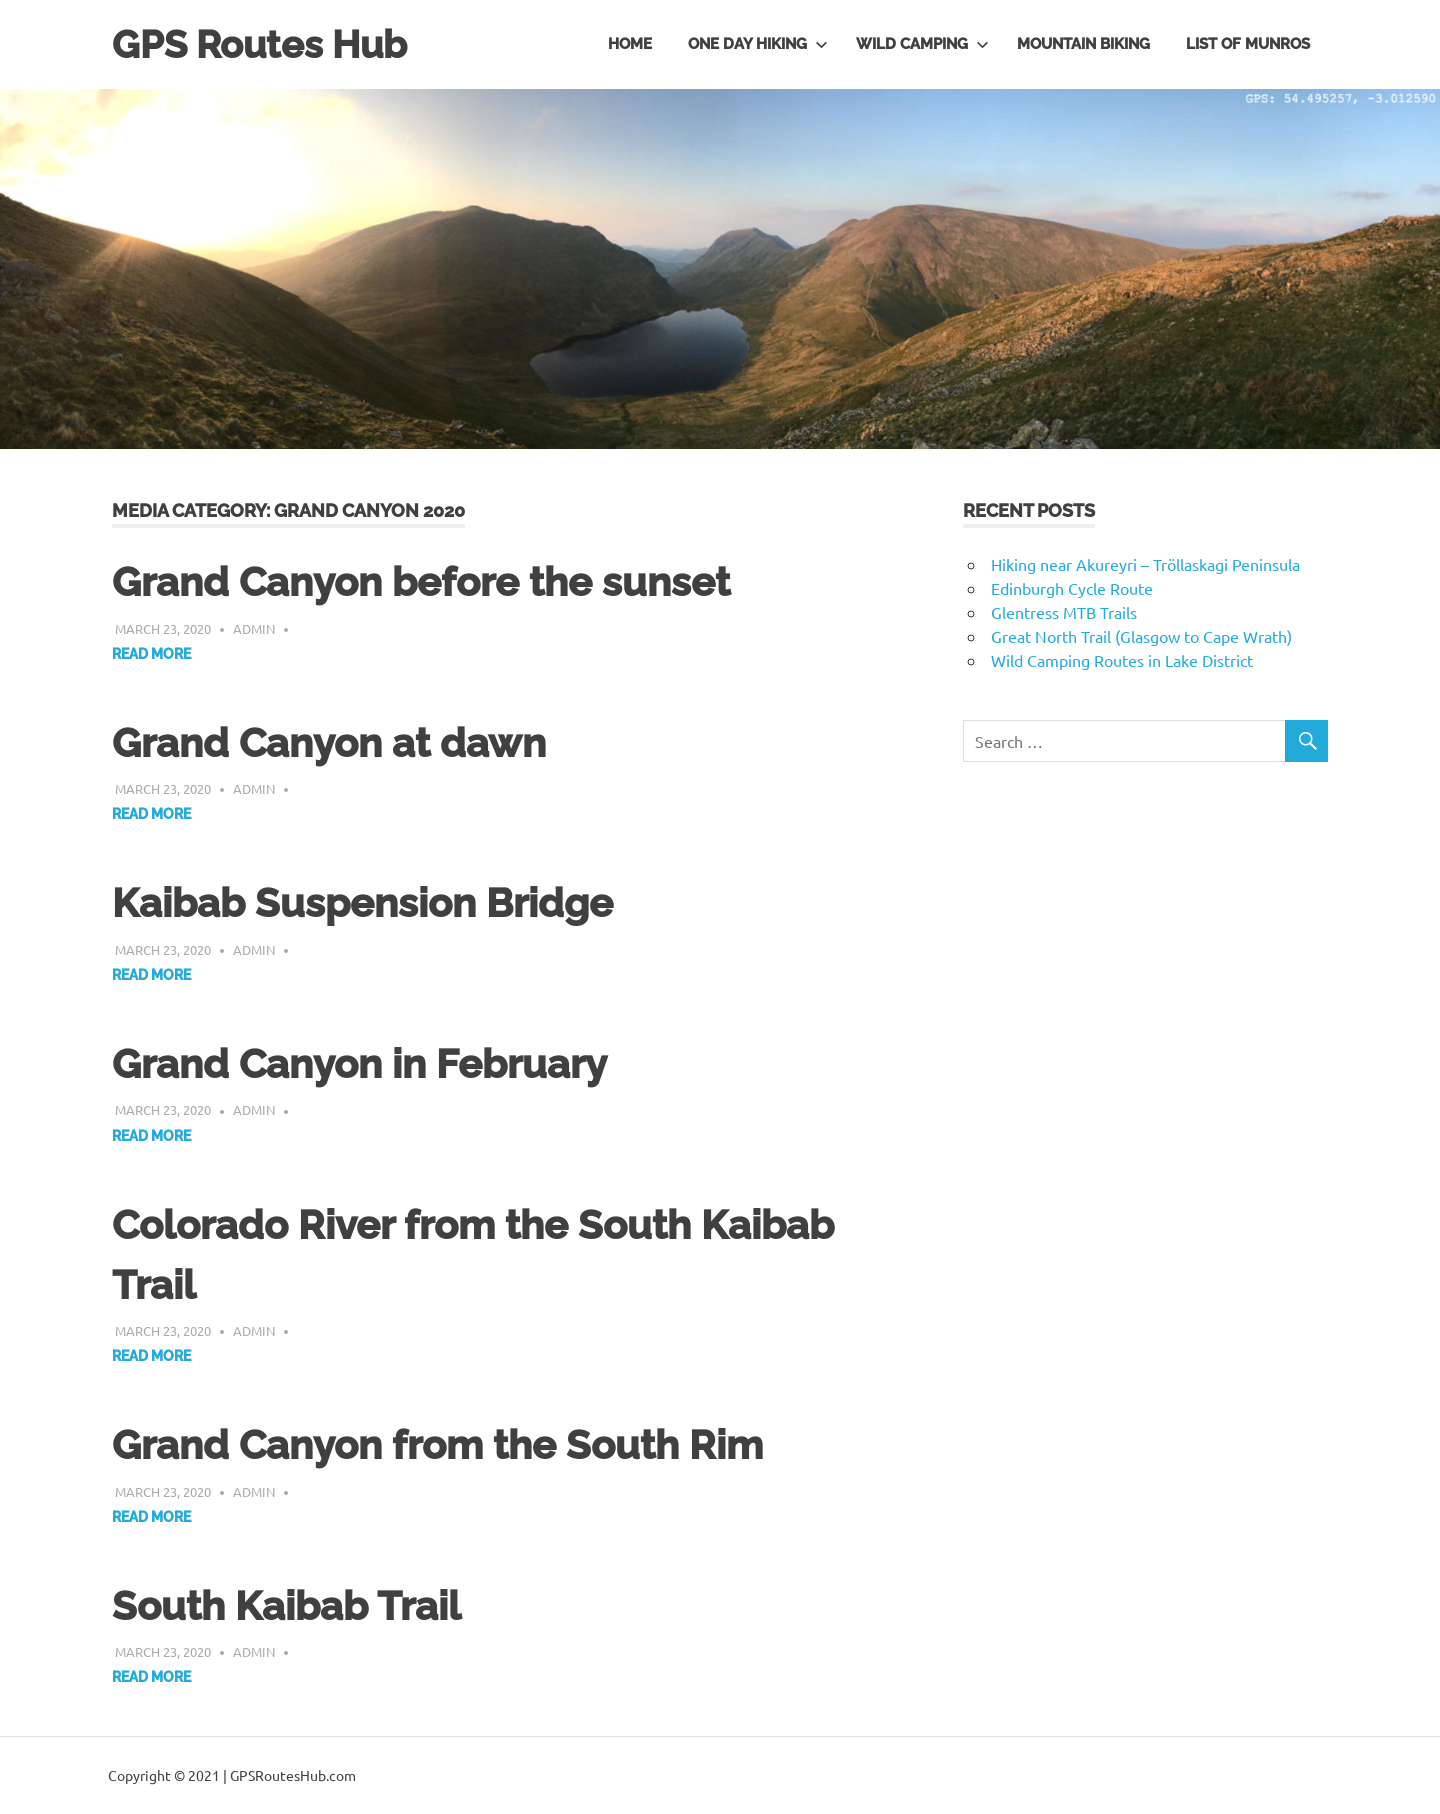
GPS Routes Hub (259, 44)
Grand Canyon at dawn (329, 742)
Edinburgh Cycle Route (1072, 588)
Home (630, 44)
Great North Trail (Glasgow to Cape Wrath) (1141, 636)
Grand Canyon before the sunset (421, 581)
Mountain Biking (1083, 44)
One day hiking (758, 44)
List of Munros (1248, 44)
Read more (151, 654)
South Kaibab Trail (286, 1605)
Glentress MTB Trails (1064, 612)
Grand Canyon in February (359, 1063)
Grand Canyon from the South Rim (437, 1444)
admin (254, 628)
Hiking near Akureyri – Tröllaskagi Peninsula (1145, 564)
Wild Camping (922, 44)
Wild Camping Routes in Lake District (1122, 660)
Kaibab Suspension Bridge (362, 902)
